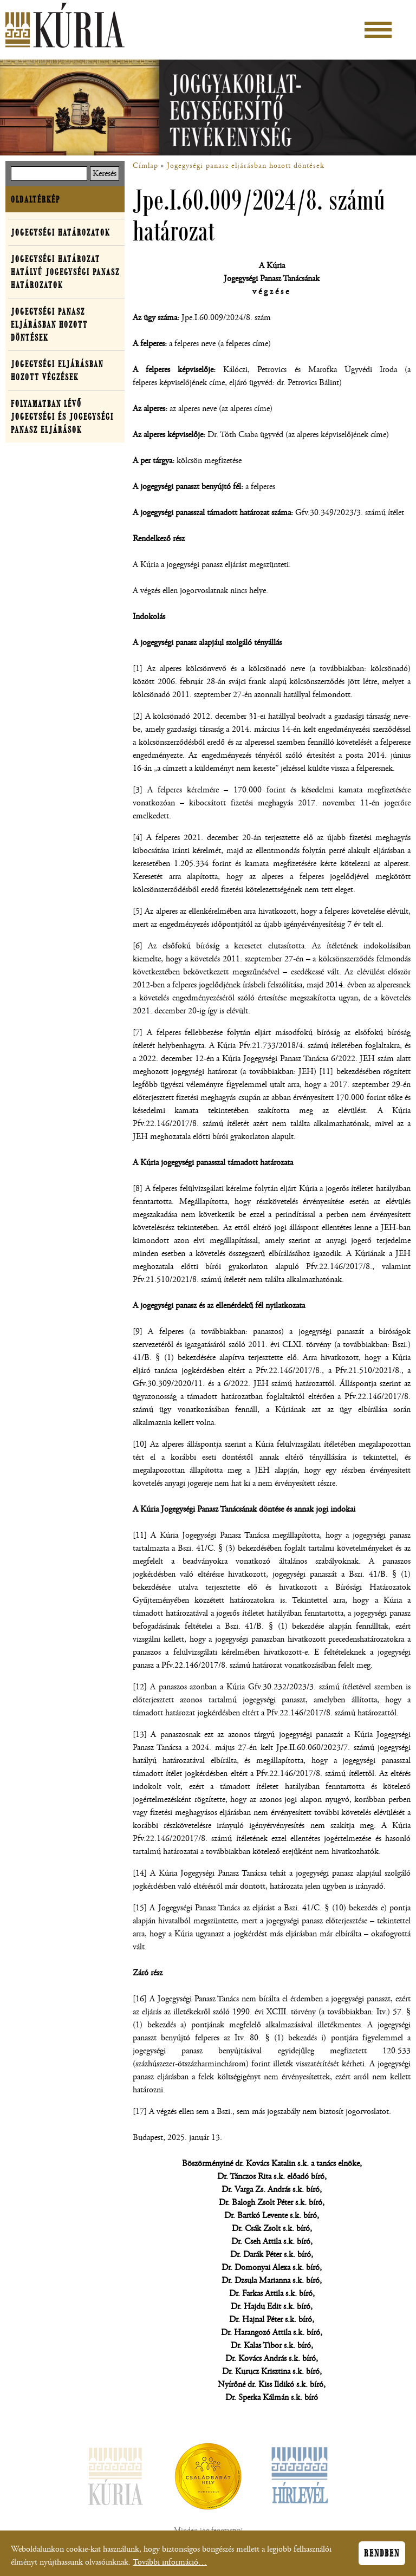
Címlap (145, 166)
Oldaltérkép (35, 199)
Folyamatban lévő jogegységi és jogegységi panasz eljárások (62, 416)
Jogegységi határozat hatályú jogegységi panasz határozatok (65, 272)
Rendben (382, 2556)
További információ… (170, 2565)
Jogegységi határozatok (60, 232)
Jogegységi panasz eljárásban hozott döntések (245, 166)
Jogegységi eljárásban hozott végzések (57, 370)
